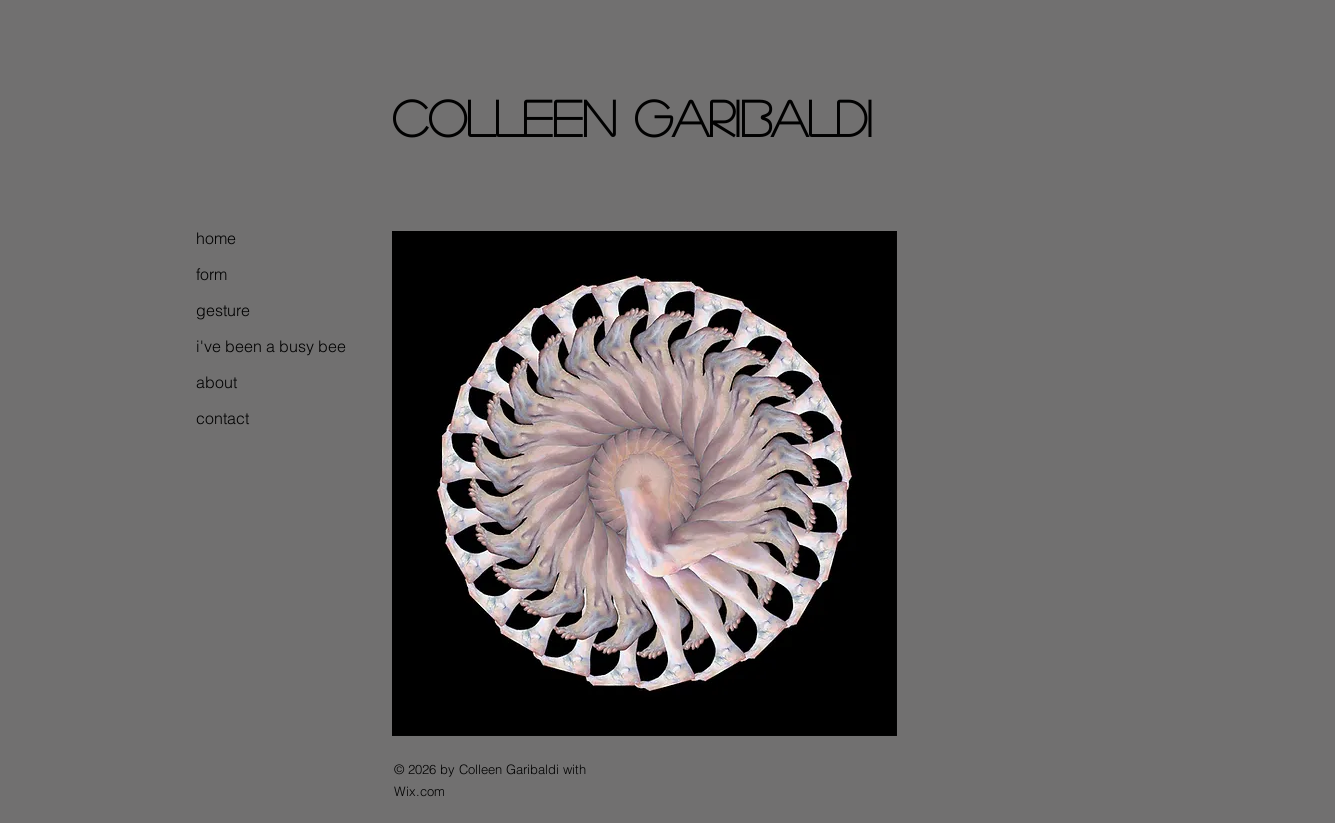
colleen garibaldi (632, 117)
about (216, 382)
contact (222, 418)
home (216, 238)
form (211, 274)
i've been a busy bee (258, 346)
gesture (223, 310)
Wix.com (419, 791)
